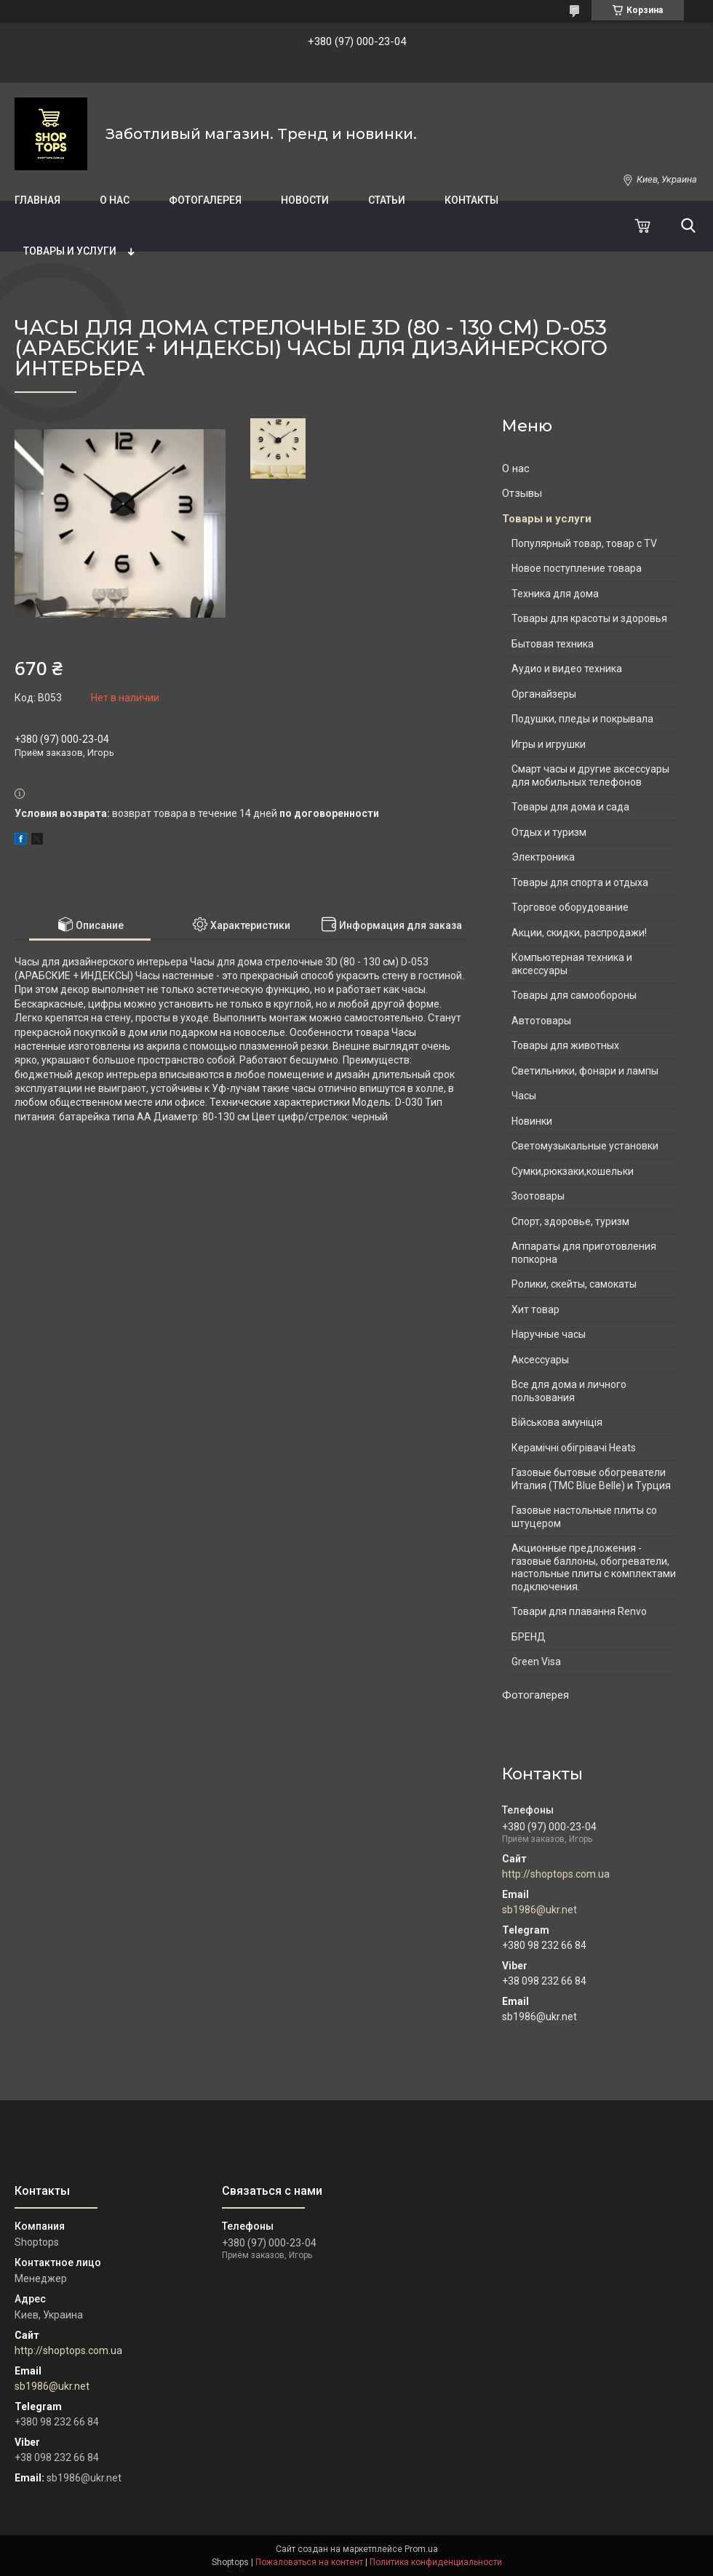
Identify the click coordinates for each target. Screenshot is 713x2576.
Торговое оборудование (570, 907)
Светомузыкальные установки (584, 1146)
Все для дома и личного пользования (568, 1391)
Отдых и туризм (548, 832)
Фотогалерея (205, 200)
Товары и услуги (69, 251)
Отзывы (522, 493)
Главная (37, 200)
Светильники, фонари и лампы (584, 1071)
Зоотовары (538, 1196)
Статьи (386, 200)
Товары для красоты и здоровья (589, 618)
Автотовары (541, 1020)
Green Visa (536, 1661)
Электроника (543, 857)
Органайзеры (543, 694)
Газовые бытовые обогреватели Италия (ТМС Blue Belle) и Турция (591, 1479)
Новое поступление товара (576, 568)
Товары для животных (565, 1045)
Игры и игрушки (548, 744)
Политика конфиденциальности (436, 2562)
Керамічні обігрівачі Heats (573, 1448)
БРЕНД (528, 1637)
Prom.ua (421, 2549)
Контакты (471, 200)
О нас (115, 200)
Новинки (531, 1121)
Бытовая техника (552, 644)
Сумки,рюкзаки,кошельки (572, 1171)
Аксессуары (540, 1359)
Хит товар (535, 1309)
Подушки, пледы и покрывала (582, 719)
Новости (305, 200)
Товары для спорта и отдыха (579, 882)
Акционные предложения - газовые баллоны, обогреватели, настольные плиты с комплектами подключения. (593, 1567)
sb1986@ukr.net (539, 1909)
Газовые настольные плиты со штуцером (584, 1516)
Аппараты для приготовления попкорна (583, 1252)
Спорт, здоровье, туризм (570, 1221)
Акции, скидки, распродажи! (579, 932)
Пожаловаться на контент (309, 2562)
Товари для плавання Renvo (579, 1611)
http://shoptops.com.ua (556, 1874)
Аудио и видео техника (566, 668)
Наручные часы (548, 1334)
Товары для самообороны (574, 995)
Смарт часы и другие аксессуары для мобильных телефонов (590, 775)
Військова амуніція (556, 1422)
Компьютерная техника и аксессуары (571, 964)
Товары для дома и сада (570, 807)
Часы (523, 1095)
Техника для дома (555, 593)
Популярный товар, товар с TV (584, 543)
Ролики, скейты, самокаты (574, 1284)
